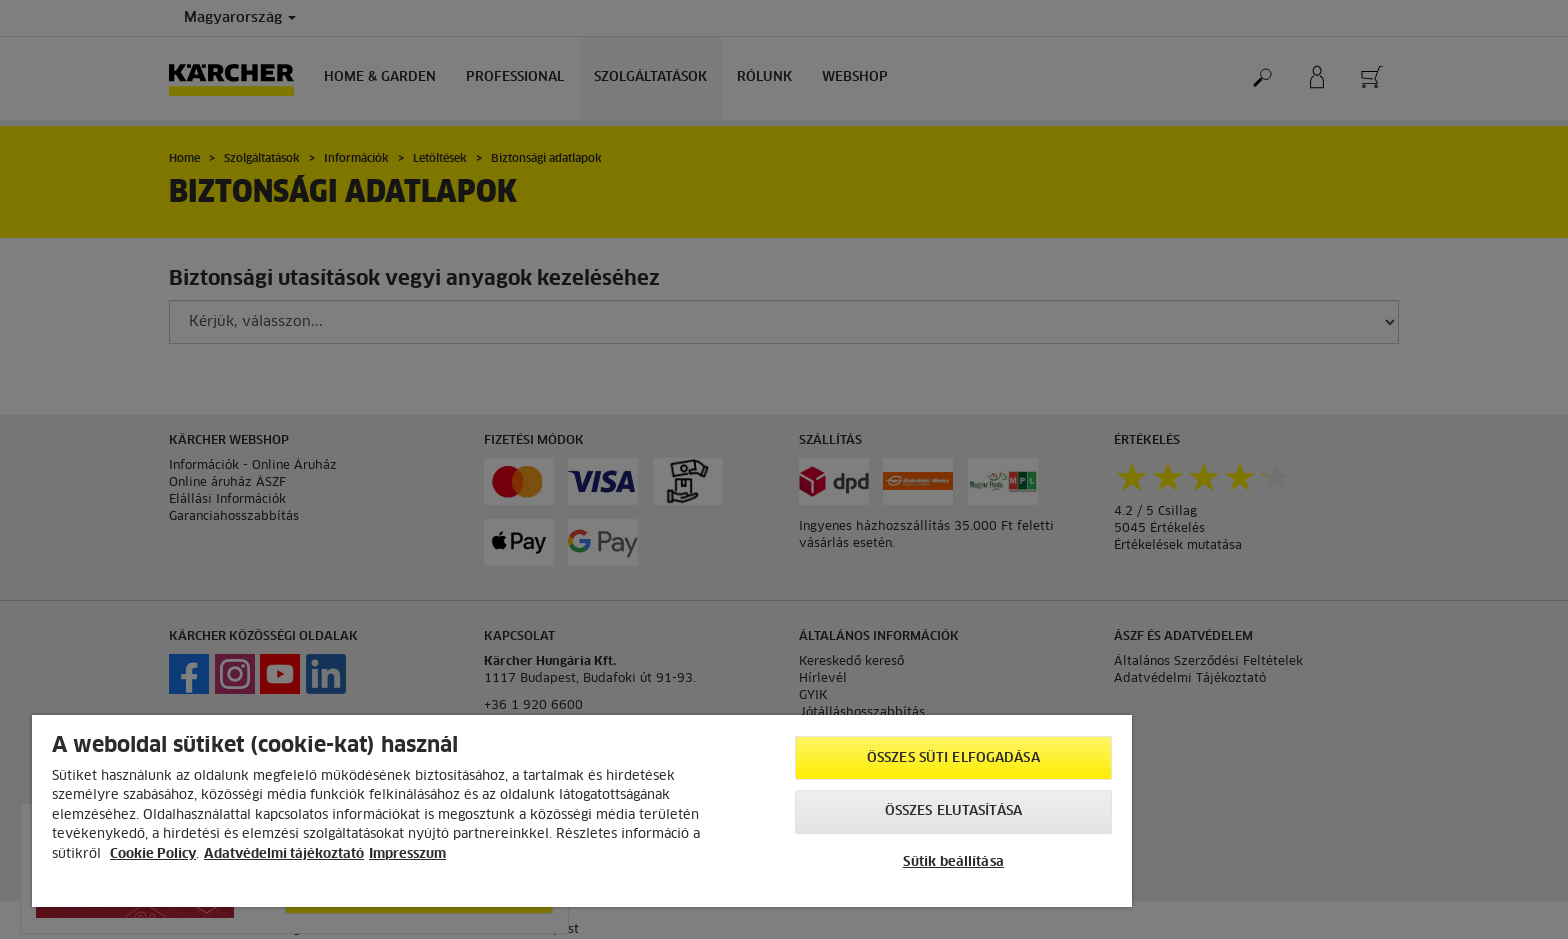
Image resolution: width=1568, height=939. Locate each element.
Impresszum (407, 854)
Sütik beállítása (953, 862)
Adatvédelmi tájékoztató (284, 854)
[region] (582, 811)
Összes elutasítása (953, 811)
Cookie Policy (153, 854)
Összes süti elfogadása (953, 758)
